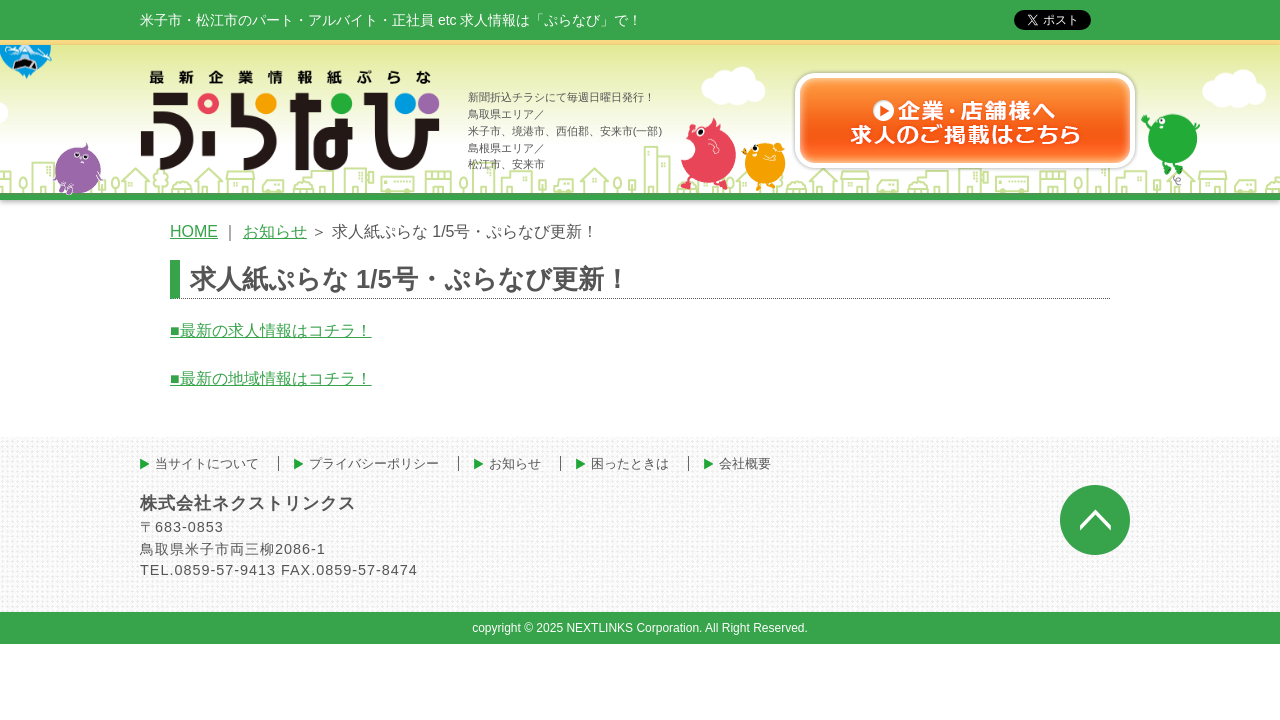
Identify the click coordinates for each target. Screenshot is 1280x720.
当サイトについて (207, 463)
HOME (194, 231)
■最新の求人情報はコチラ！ (271, 330)
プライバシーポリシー (374, 463)
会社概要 (745, 463)
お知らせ (275, 231)
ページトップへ (1095, 520)
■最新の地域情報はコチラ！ (271, 378)
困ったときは (630, 463)
